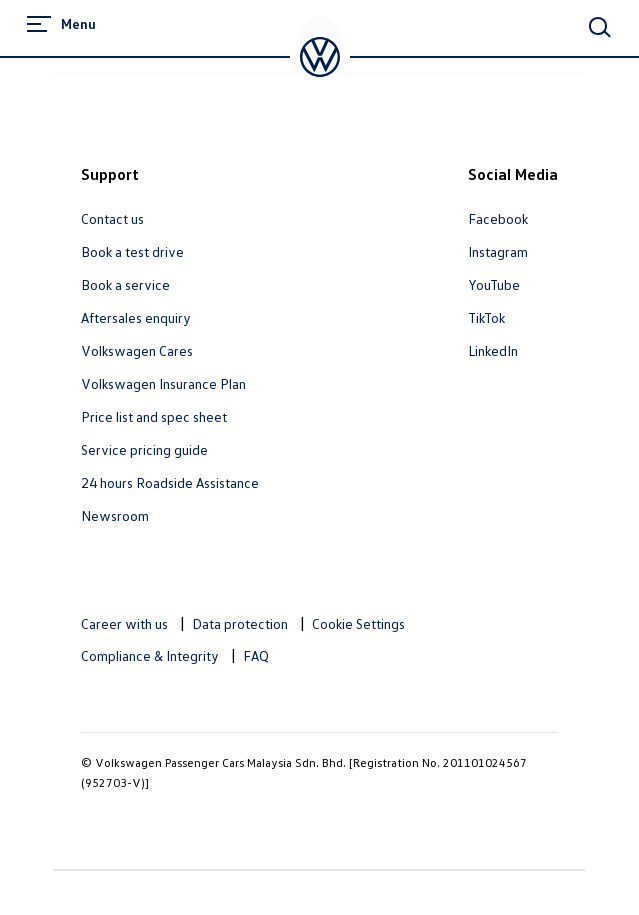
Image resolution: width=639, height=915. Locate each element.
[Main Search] (600, 27)
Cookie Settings (358, 623)
